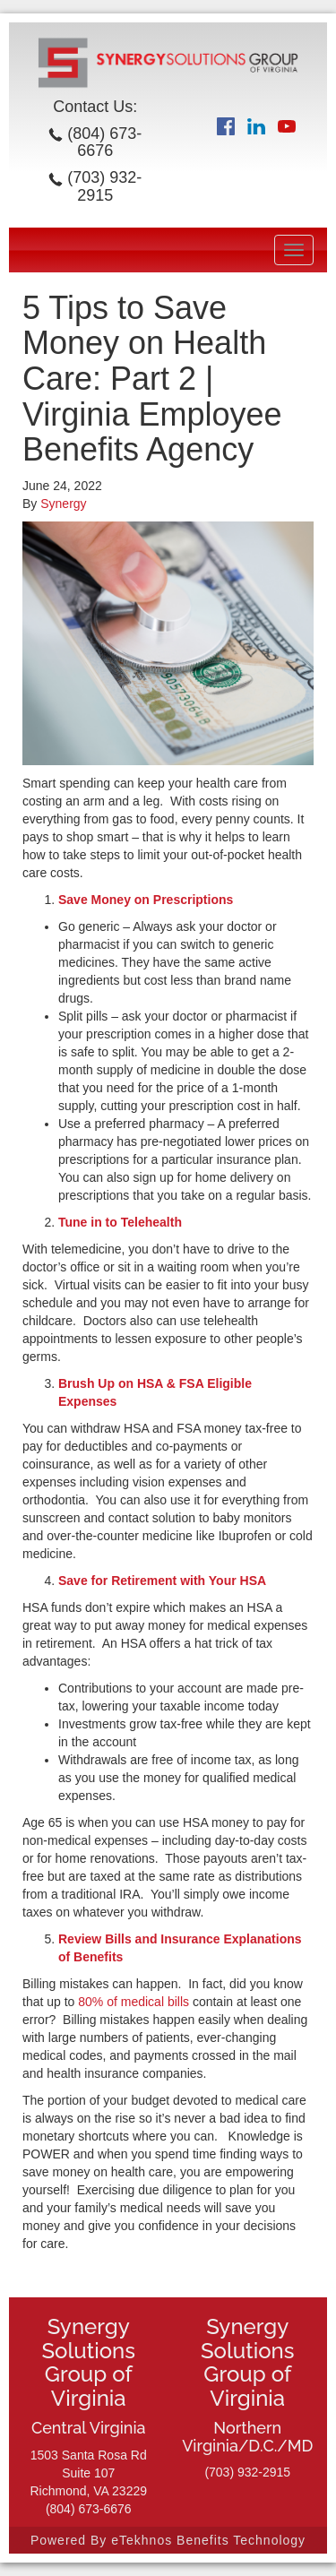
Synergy (63, 503)
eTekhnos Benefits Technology (208, 2540)
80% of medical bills (133, 2001)
